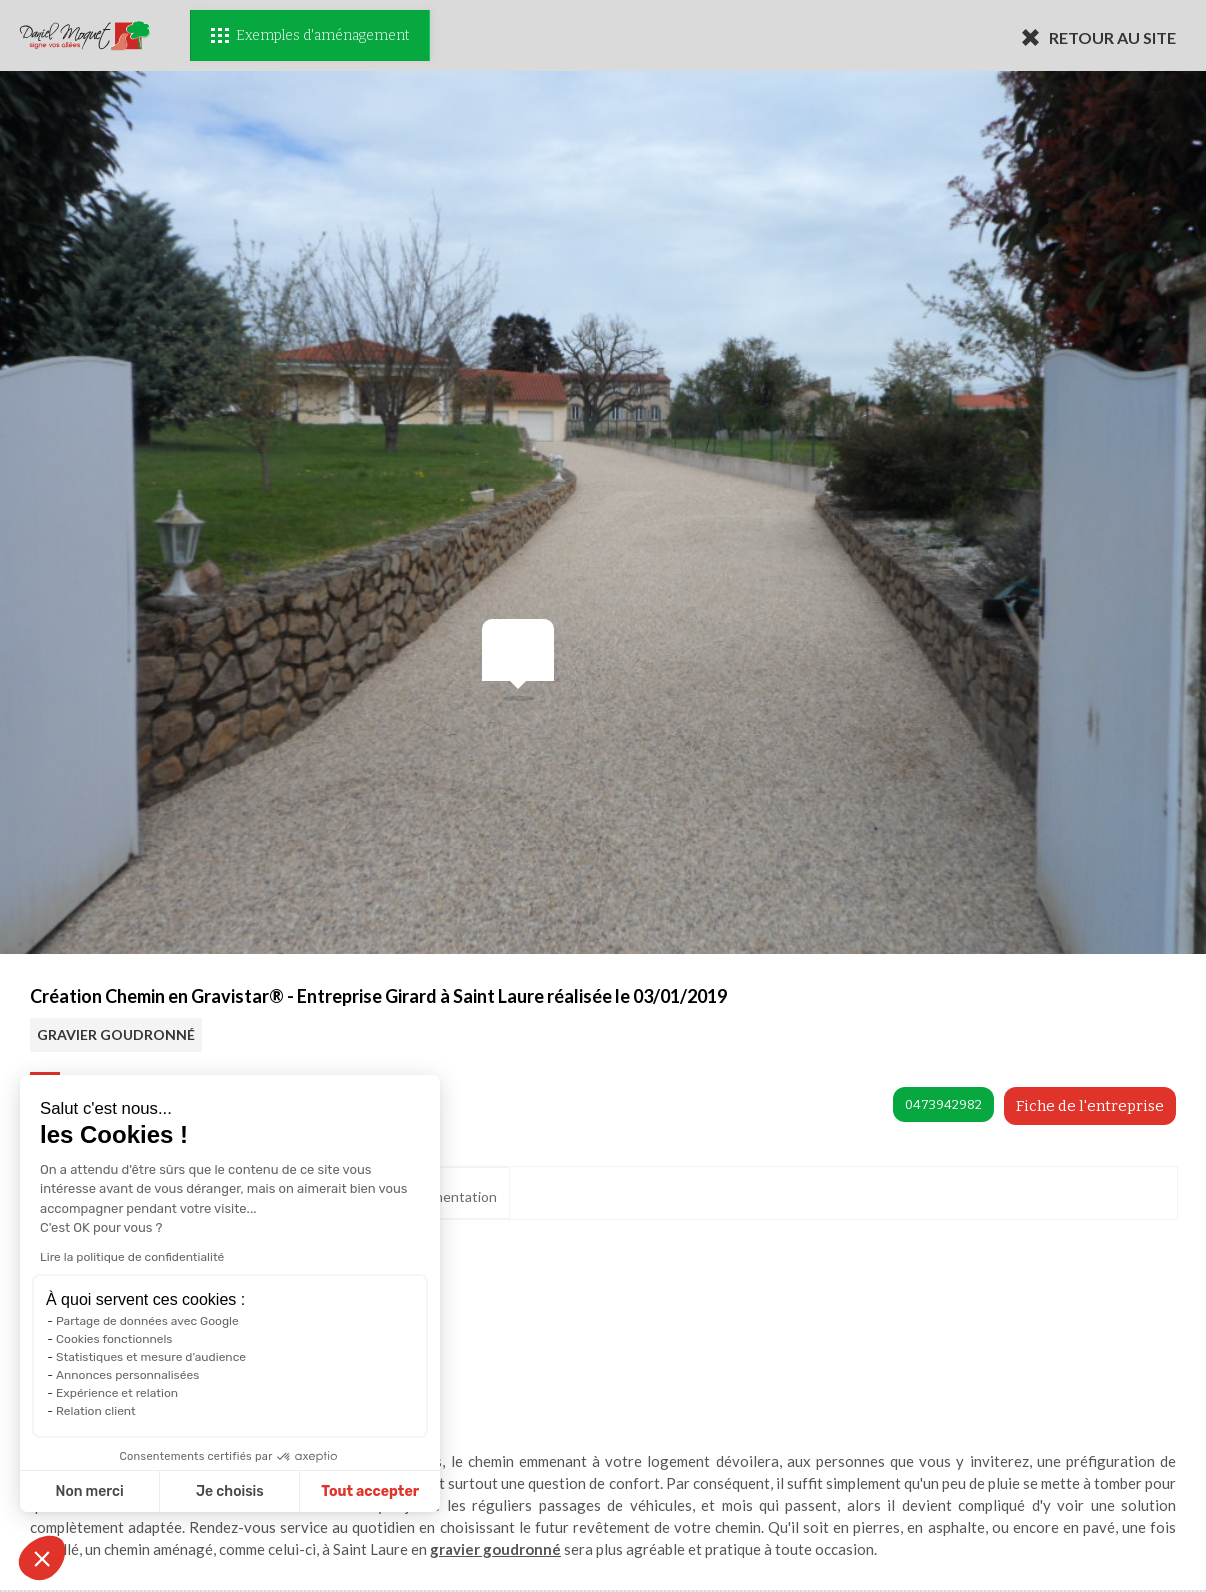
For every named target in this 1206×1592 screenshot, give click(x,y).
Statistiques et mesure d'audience (151, 1357)
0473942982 (943, 1104)
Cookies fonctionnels (114, 1339)
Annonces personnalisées (127, 1375)
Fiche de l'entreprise (1090, 1106)
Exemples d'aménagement (310, 35)
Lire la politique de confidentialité (132, 1257)
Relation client (96, 1411)
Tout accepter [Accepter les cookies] (370, 1491)
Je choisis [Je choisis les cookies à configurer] (230, 1491)
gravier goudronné (495, 1549)
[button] (42, 1558)
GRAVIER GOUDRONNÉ (116, 1034)
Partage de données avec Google (147, 1321)
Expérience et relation (117, 1393)
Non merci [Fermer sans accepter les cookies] (89, 1491)
